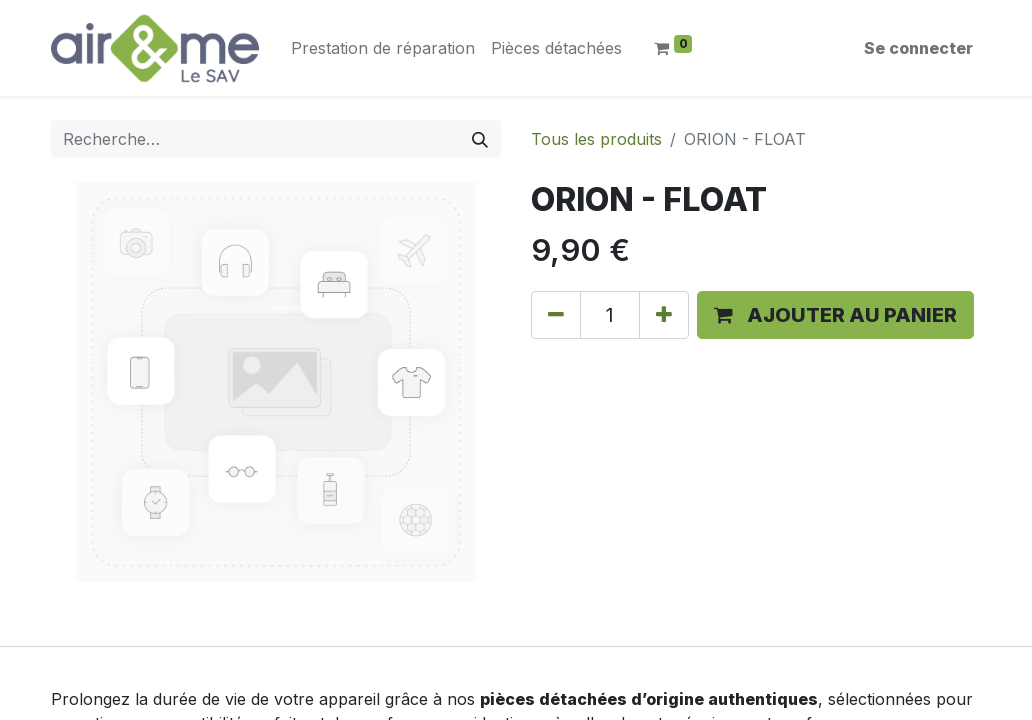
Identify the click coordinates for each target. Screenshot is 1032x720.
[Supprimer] (556, 315)
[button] (835, 315)
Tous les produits (596, 139)
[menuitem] (383, 48)
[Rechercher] (480, 139)
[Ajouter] (664, 315)
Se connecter (918, 48)
